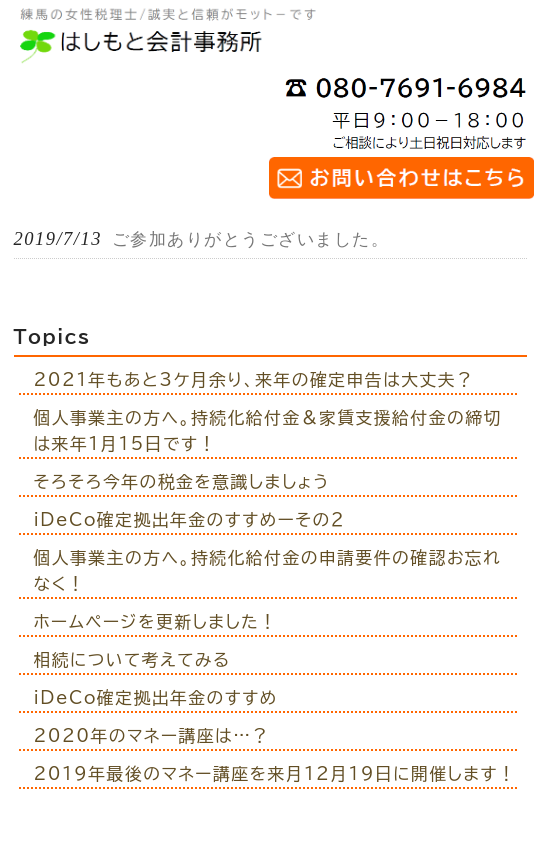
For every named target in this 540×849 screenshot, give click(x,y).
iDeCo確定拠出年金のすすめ (156, 697)
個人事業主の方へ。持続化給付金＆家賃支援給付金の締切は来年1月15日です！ (268, 430)
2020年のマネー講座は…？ (152, 735)
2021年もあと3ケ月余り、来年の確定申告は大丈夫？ (254, 379)
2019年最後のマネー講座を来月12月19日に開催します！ (275, 773)
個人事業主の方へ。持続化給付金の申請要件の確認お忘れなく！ (268, 570)
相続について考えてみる (132, 659)
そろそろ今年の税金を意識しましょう (182, 481)
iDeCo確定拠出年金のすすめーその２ (190, 519)
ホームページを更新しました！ (156, 621)
